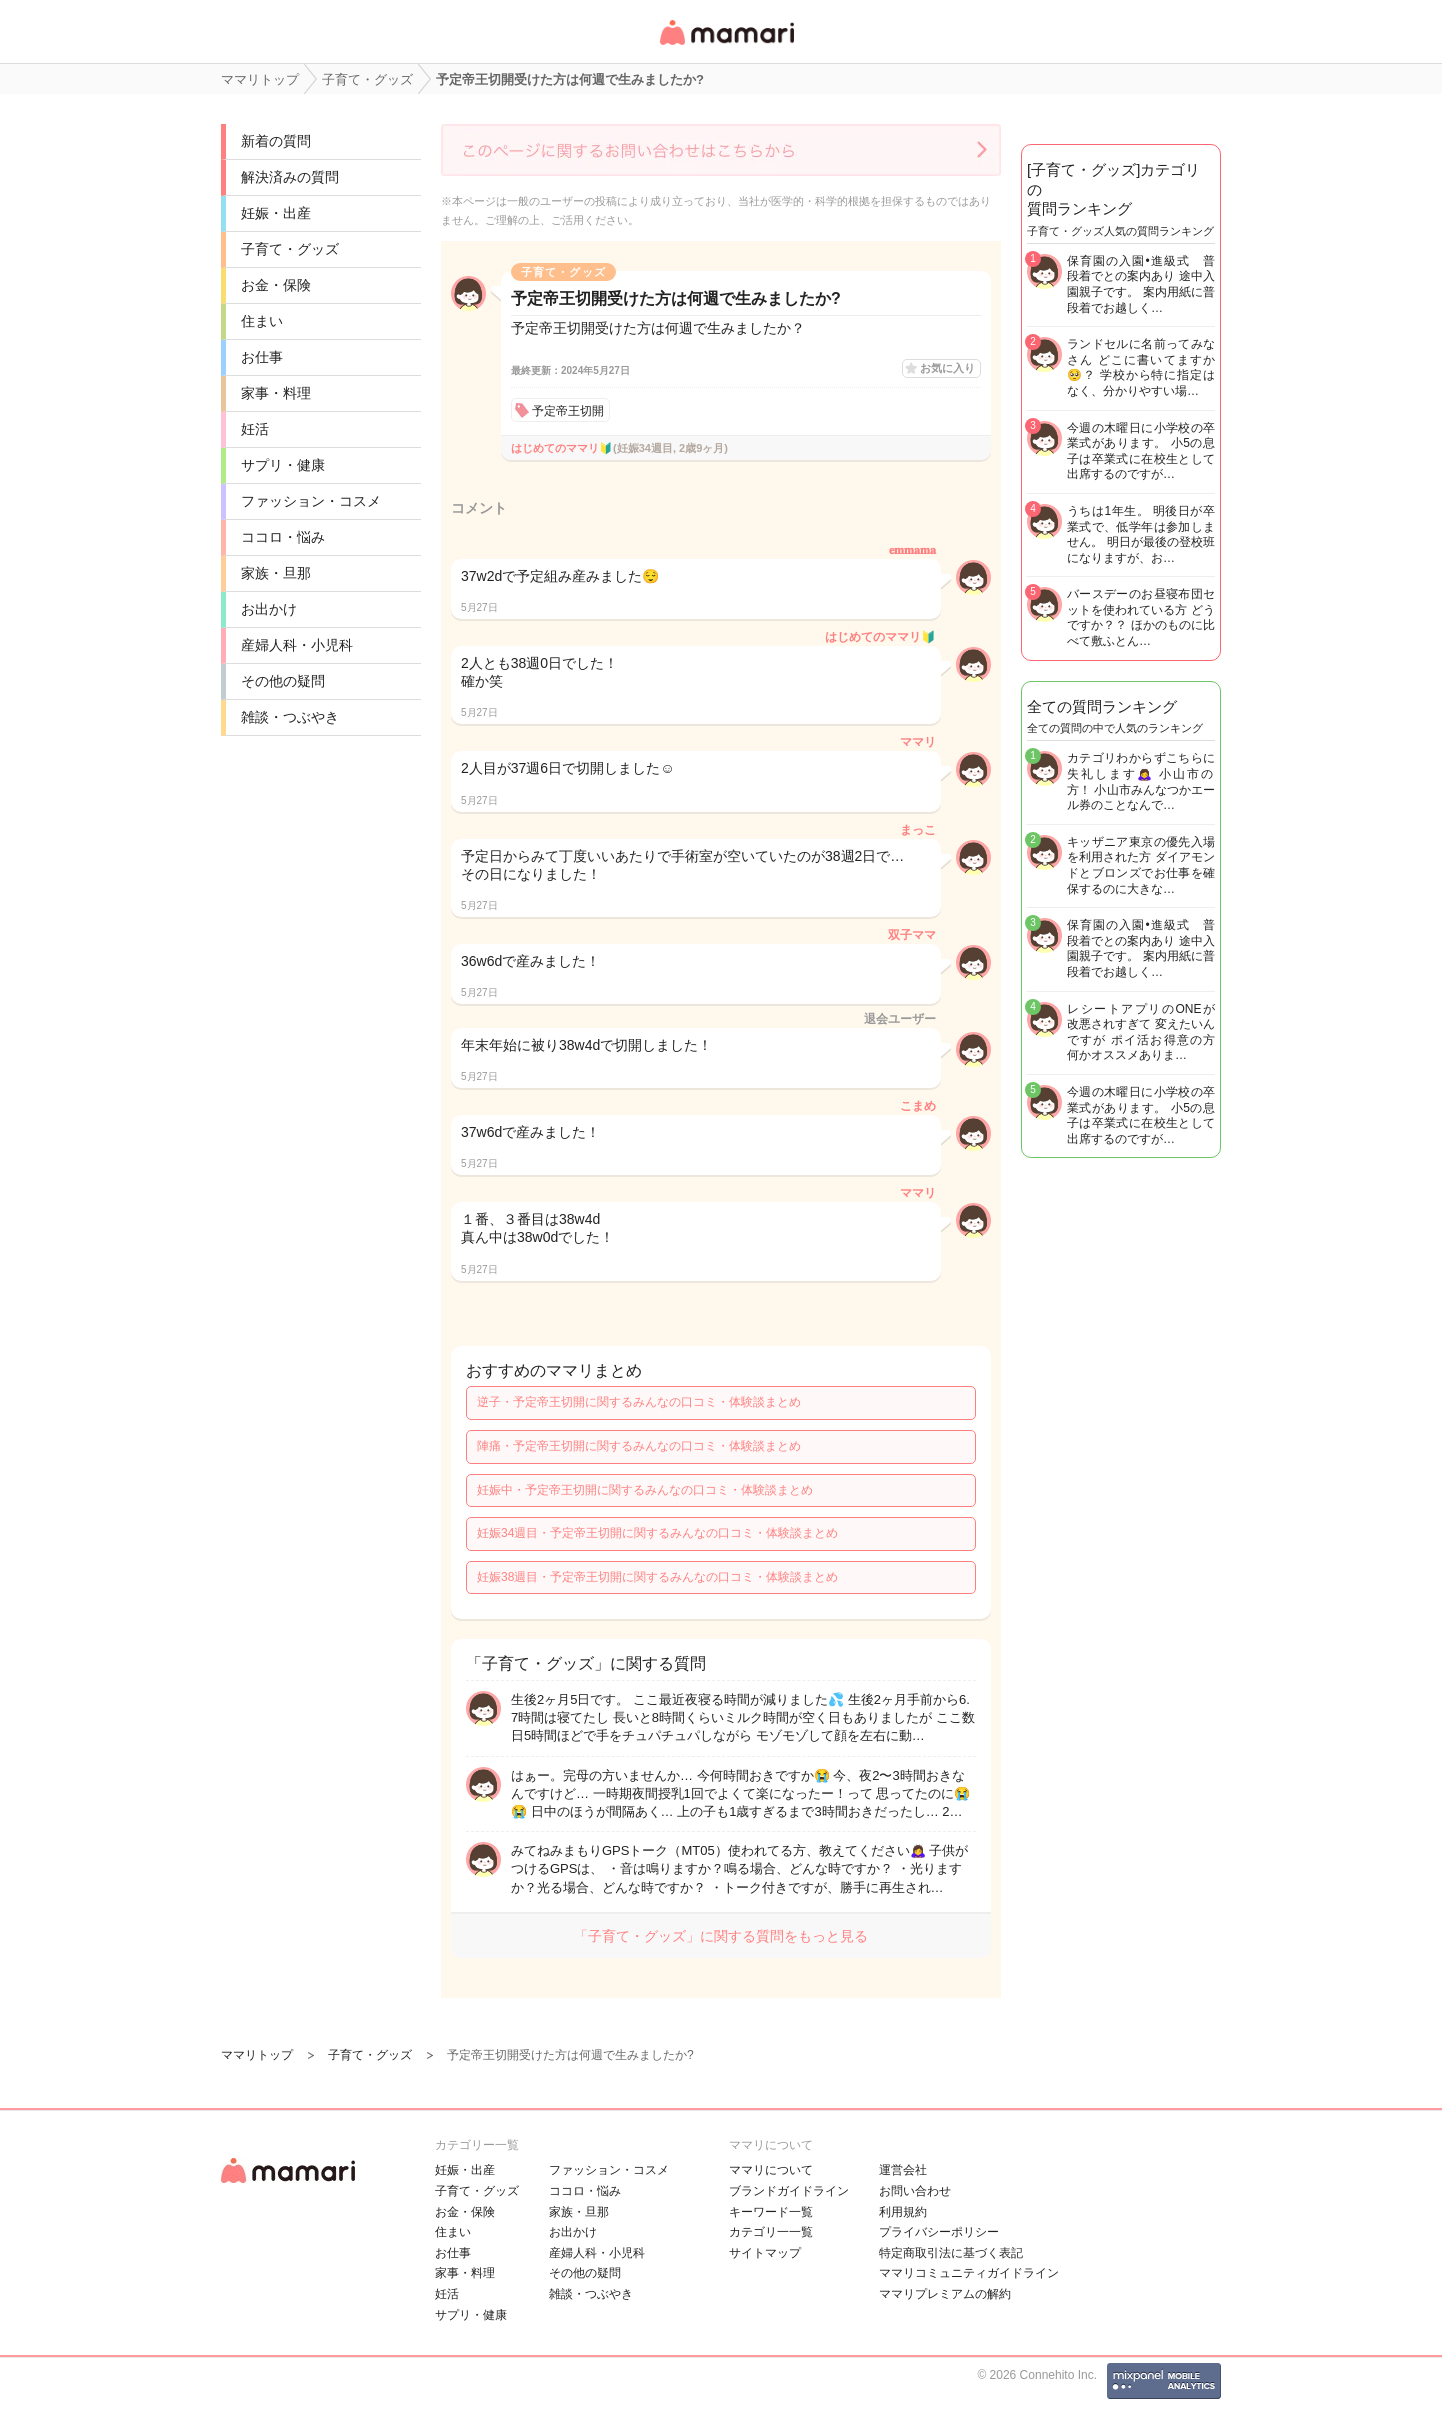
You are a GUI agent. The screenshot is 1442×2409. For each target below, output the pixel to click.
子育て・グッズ (290, 249)
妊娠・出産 (276, 213)
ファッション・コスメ (311, 501)
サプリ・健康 (283, 465)
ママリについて (771, 2170)
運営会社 (903, 2170)
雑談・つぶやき (290, 717)
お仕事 (262, 357)
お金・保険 (276, 285)
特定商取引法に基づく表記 (951, 2253)
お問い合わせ (915, 2191)
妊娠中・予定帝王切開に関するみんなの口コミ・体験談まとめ (645, 1490)
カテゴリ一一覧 (771, 2232)
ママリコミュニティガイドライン (969, 2273)
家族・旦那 (276, 573)
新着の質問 (276, 141)
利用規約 (903, 2212)
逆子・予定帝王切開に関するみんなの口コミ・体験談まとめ (639, 1402)
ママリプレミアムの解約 (945, 2294)
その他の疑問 (283, 681)
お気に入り (947, 368)
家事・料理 (276, 393)
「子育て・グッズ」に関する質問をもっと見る (721, 1936)
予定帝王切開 (568, 411)
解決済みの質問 (290, 177)
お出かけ (269, 609)
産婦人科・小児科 (297, 645)
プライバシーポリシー (939, 2232)
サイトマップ (765, 2253)
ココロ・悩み (283, 537)
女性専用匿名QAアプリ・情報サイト (726, 46)
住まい (262, 321)
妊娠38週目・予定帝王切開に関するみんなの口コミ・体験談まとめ (657, 1577)
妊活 (255, 429)
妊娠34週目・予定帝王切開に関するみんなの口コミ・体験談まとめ (657, 1533)
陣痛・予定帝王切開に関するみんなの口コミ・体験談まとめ (639, 1446)
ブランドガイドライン (789, 2191)
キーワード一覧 (771, 2212)
